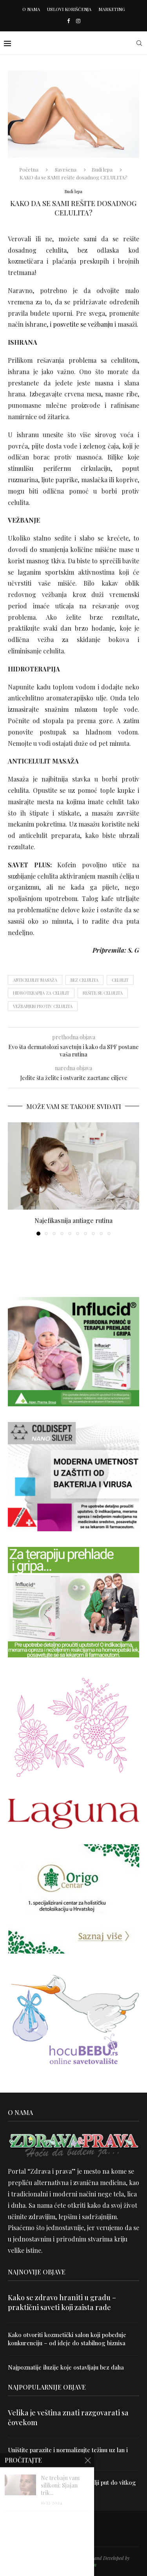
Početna (28, 169)
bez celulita (84, 980)
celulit (120, 980)
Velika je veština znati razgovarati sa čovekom (68, 2417)
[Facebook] (68, 20)
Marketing (111, 9)
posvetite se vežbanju (83, 324)
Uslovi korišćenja (69, 9)
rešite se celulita (103, 993)
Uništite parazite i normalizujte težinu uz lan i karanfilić (68, 2454)
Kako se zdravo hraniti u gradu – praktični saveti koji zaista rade (62, 2302)
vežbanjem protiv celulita (43, 1006)
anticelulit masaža (35, 980)
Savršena (65, 169)
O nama (31, 9)
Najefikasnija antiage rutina (73, 1220)
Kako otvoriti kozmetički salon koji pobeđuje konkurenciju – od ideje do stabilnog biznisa (67, 2339)
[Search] (139, 43)
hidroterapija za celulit (41, 993)
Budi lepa (102, 169)
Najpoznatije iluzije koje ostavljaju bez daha (66, 2367)
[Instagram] (78, 20)
